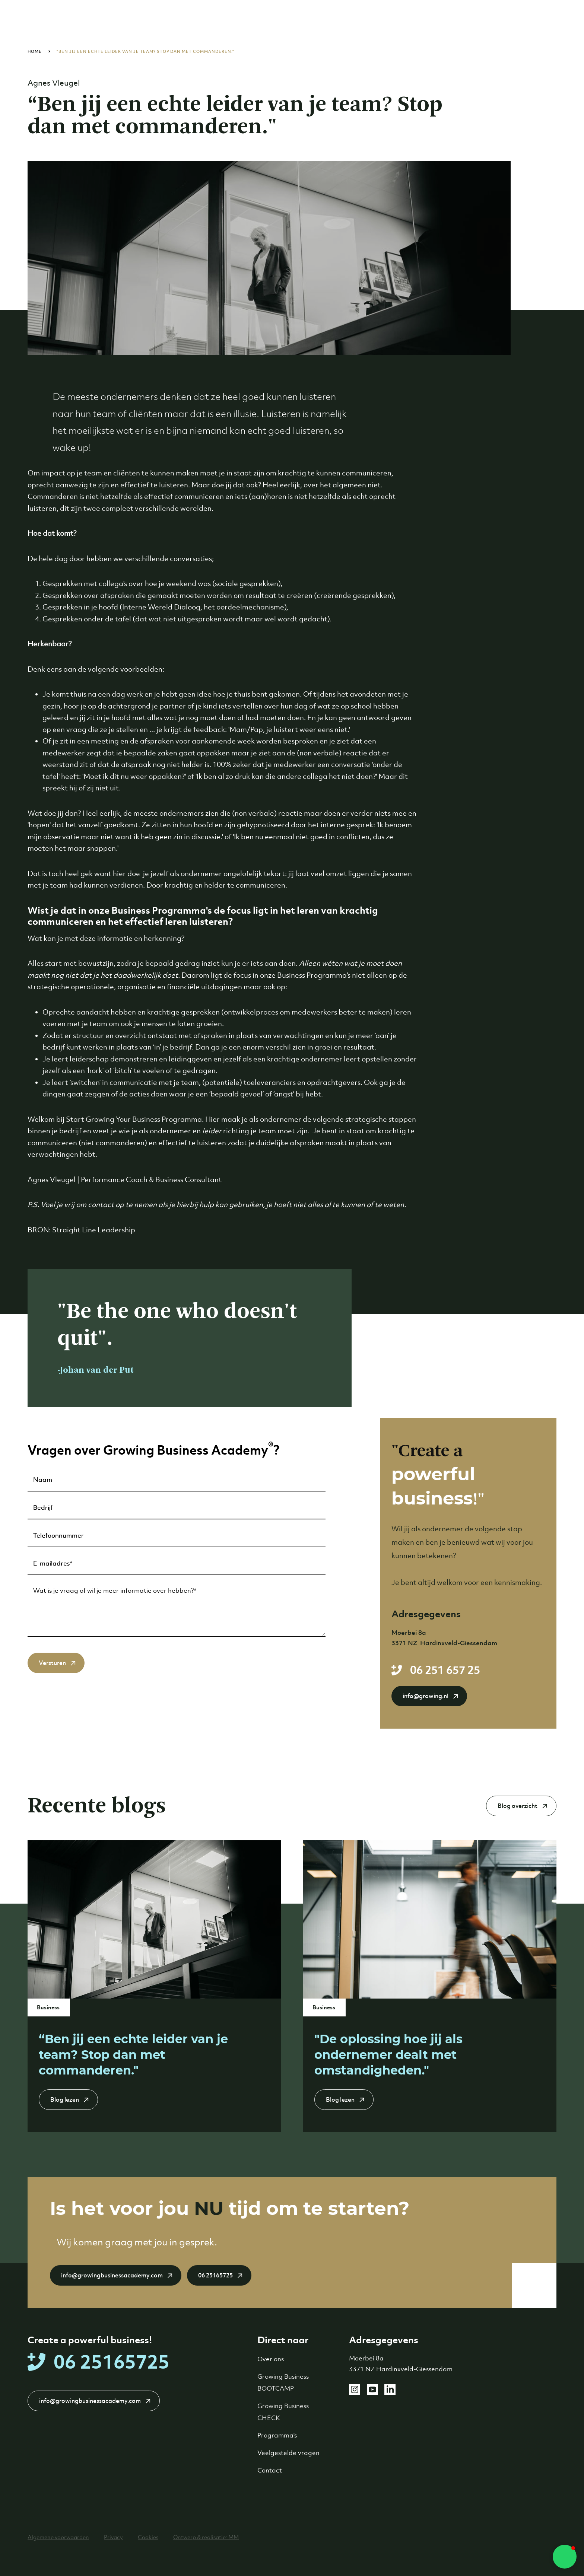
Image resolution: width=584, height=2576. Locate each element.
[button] (565, 2557)
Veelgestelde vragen (288, 2453)
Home (35, 51)
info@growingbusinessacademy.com (112, 2275)
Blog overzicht (517, 1806)
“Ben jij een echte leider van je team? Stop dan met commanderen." (145, 51)
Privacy (113, 2537)
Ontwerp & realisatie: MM (206, 2537)
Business (49, 2007)
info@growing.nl (425, 1696)
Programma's (277, 2435)
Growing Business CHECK (283, 2412)
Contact (269, 2470)
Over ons (270, 2359)
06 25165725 (215, 2275)
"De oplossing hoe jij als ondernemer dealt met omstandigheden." (388, 2054)
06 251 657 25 (445, 1670)
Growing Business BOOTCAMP (283, 2382)
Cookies (148, 2537)
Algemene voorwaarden (58, 2537)
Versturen (52, 1663)
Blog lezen (64, 2100)
